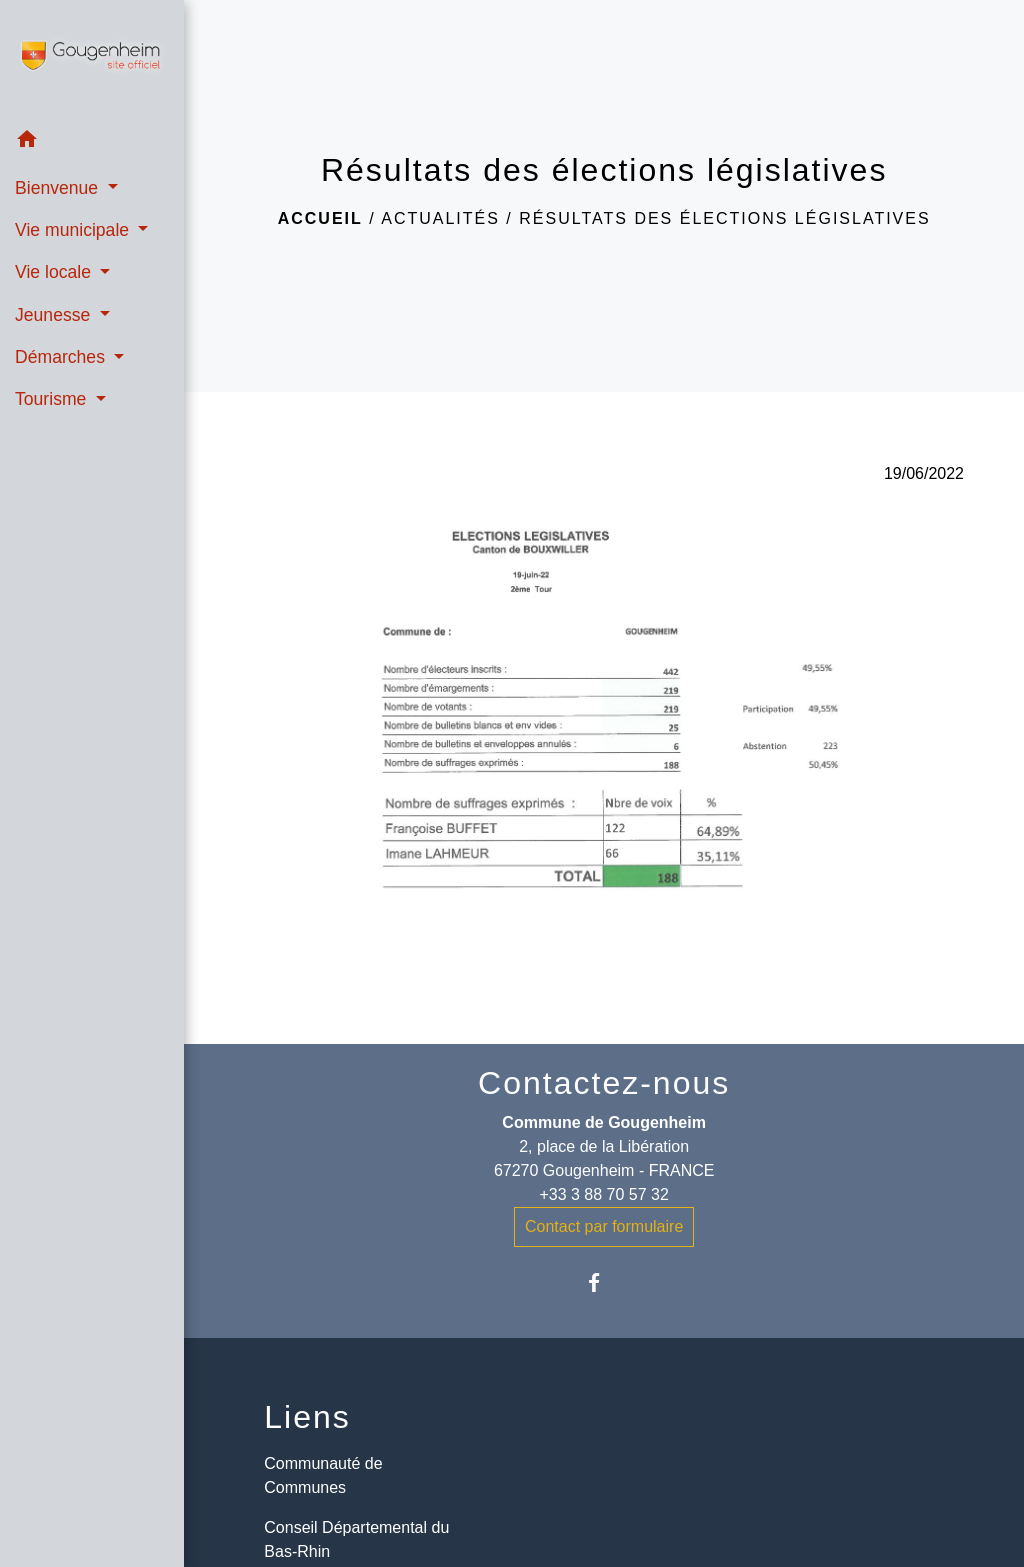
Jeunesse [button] (55, 315)
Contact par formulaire (604, 1226)
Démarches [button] (62, 357)
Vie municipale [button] (74, 230)
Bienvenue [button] (59, 188)
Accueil (320, 218)
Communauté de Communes (323, 1475)
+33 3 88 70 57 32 (603, 1194)
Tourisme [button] (53, 399)
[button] (92, 142)
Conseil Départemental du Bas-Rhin (356, 1539)
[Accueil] (92, 59)
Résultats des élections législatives (724, 218)
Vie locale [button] (55, 272)
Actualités (440, 218)
